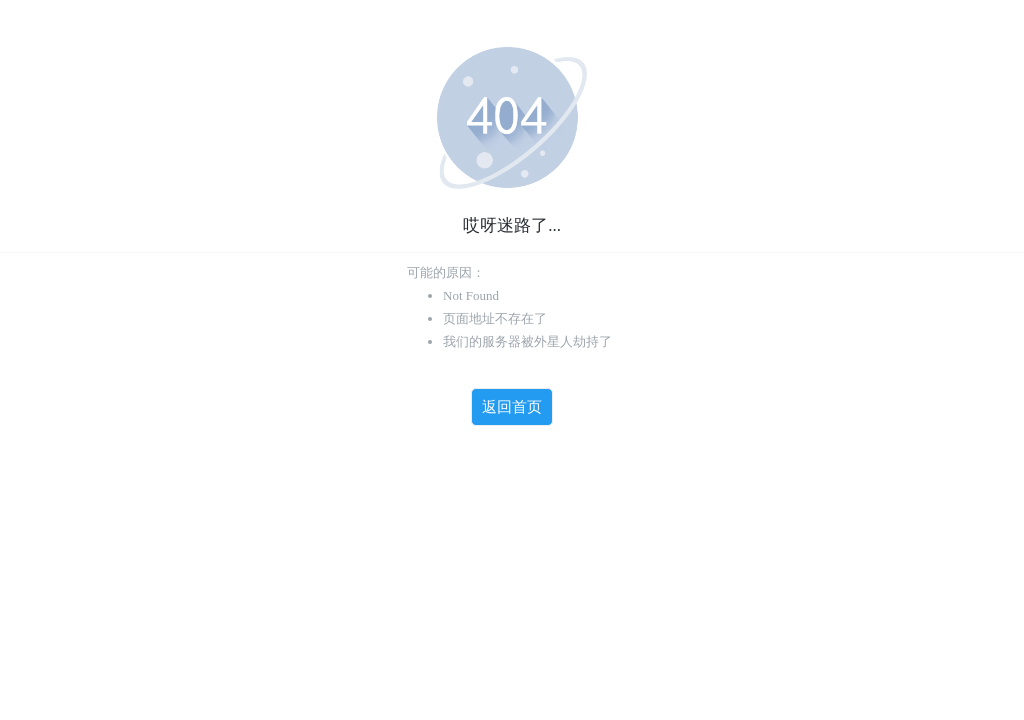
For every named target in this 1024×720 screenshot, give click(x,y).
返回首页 (512, 407)
